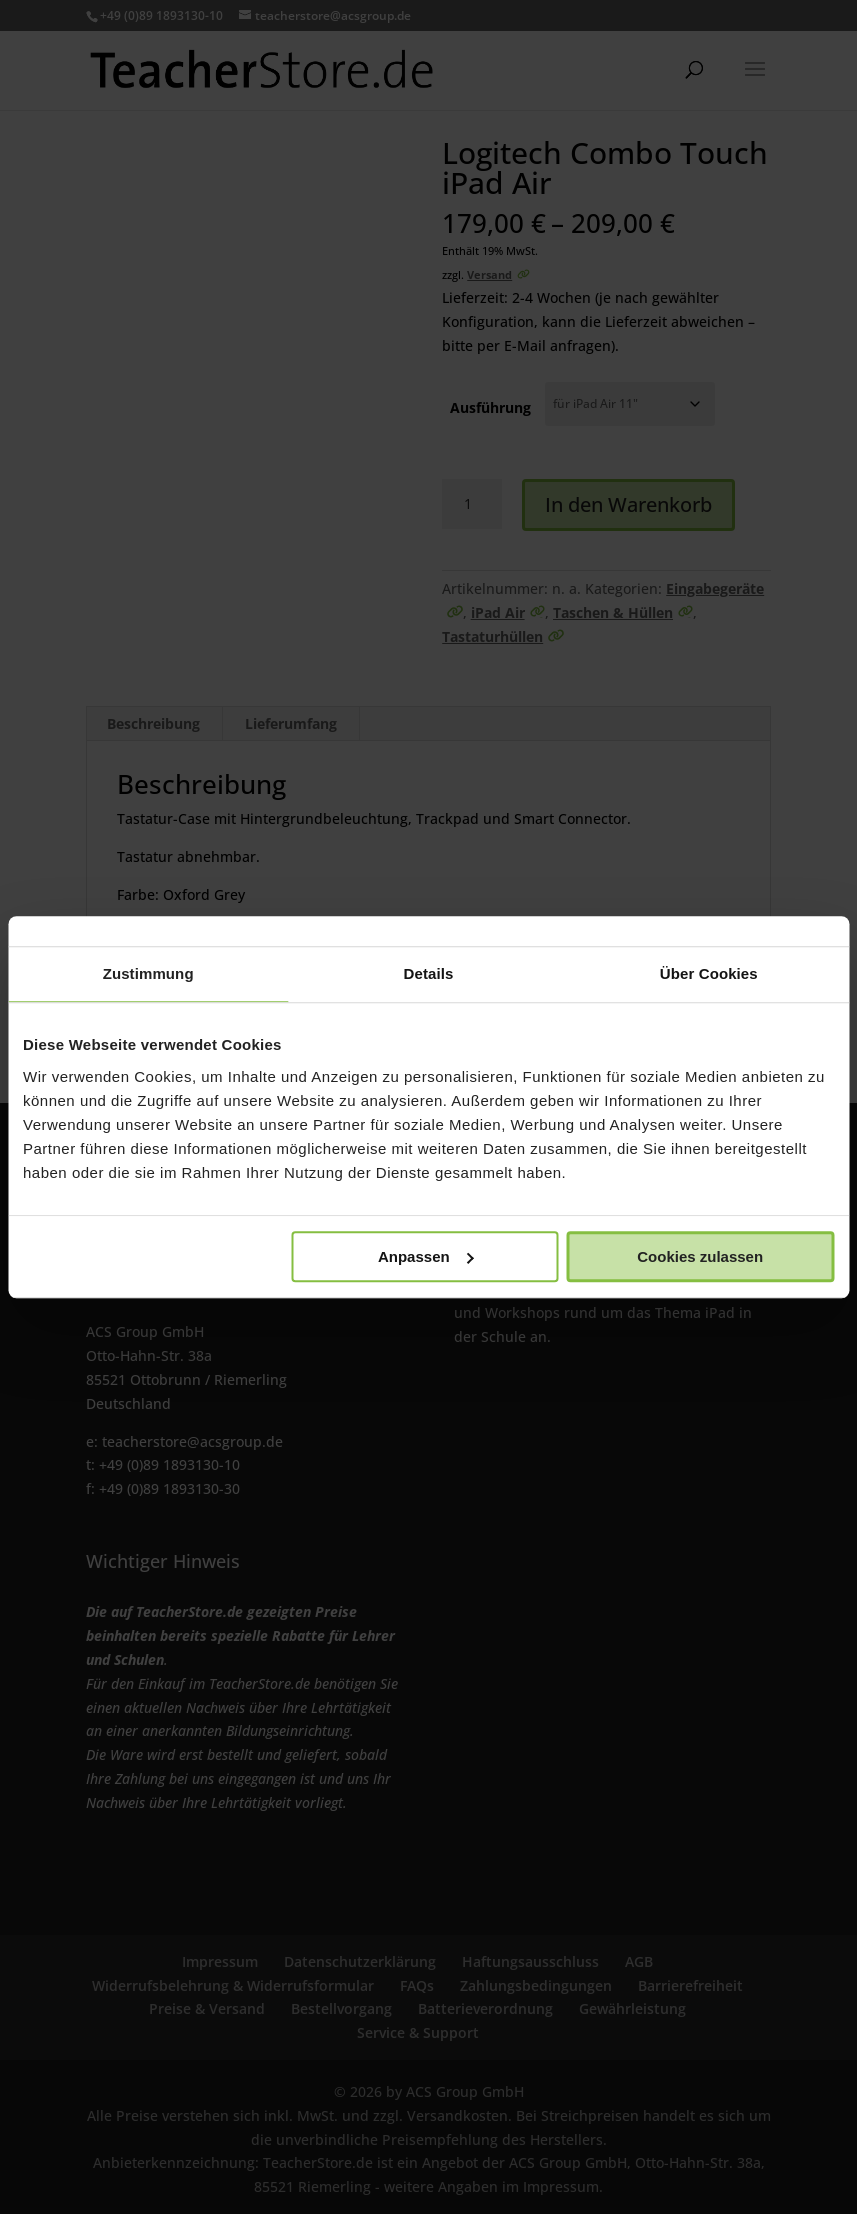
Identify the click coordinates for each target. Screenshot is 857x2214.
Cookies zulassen (700, 1256)
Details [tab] (429, 973)
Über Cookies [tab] (709, 973)
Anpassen (426, 1256)
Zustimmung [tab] (148, 973)
